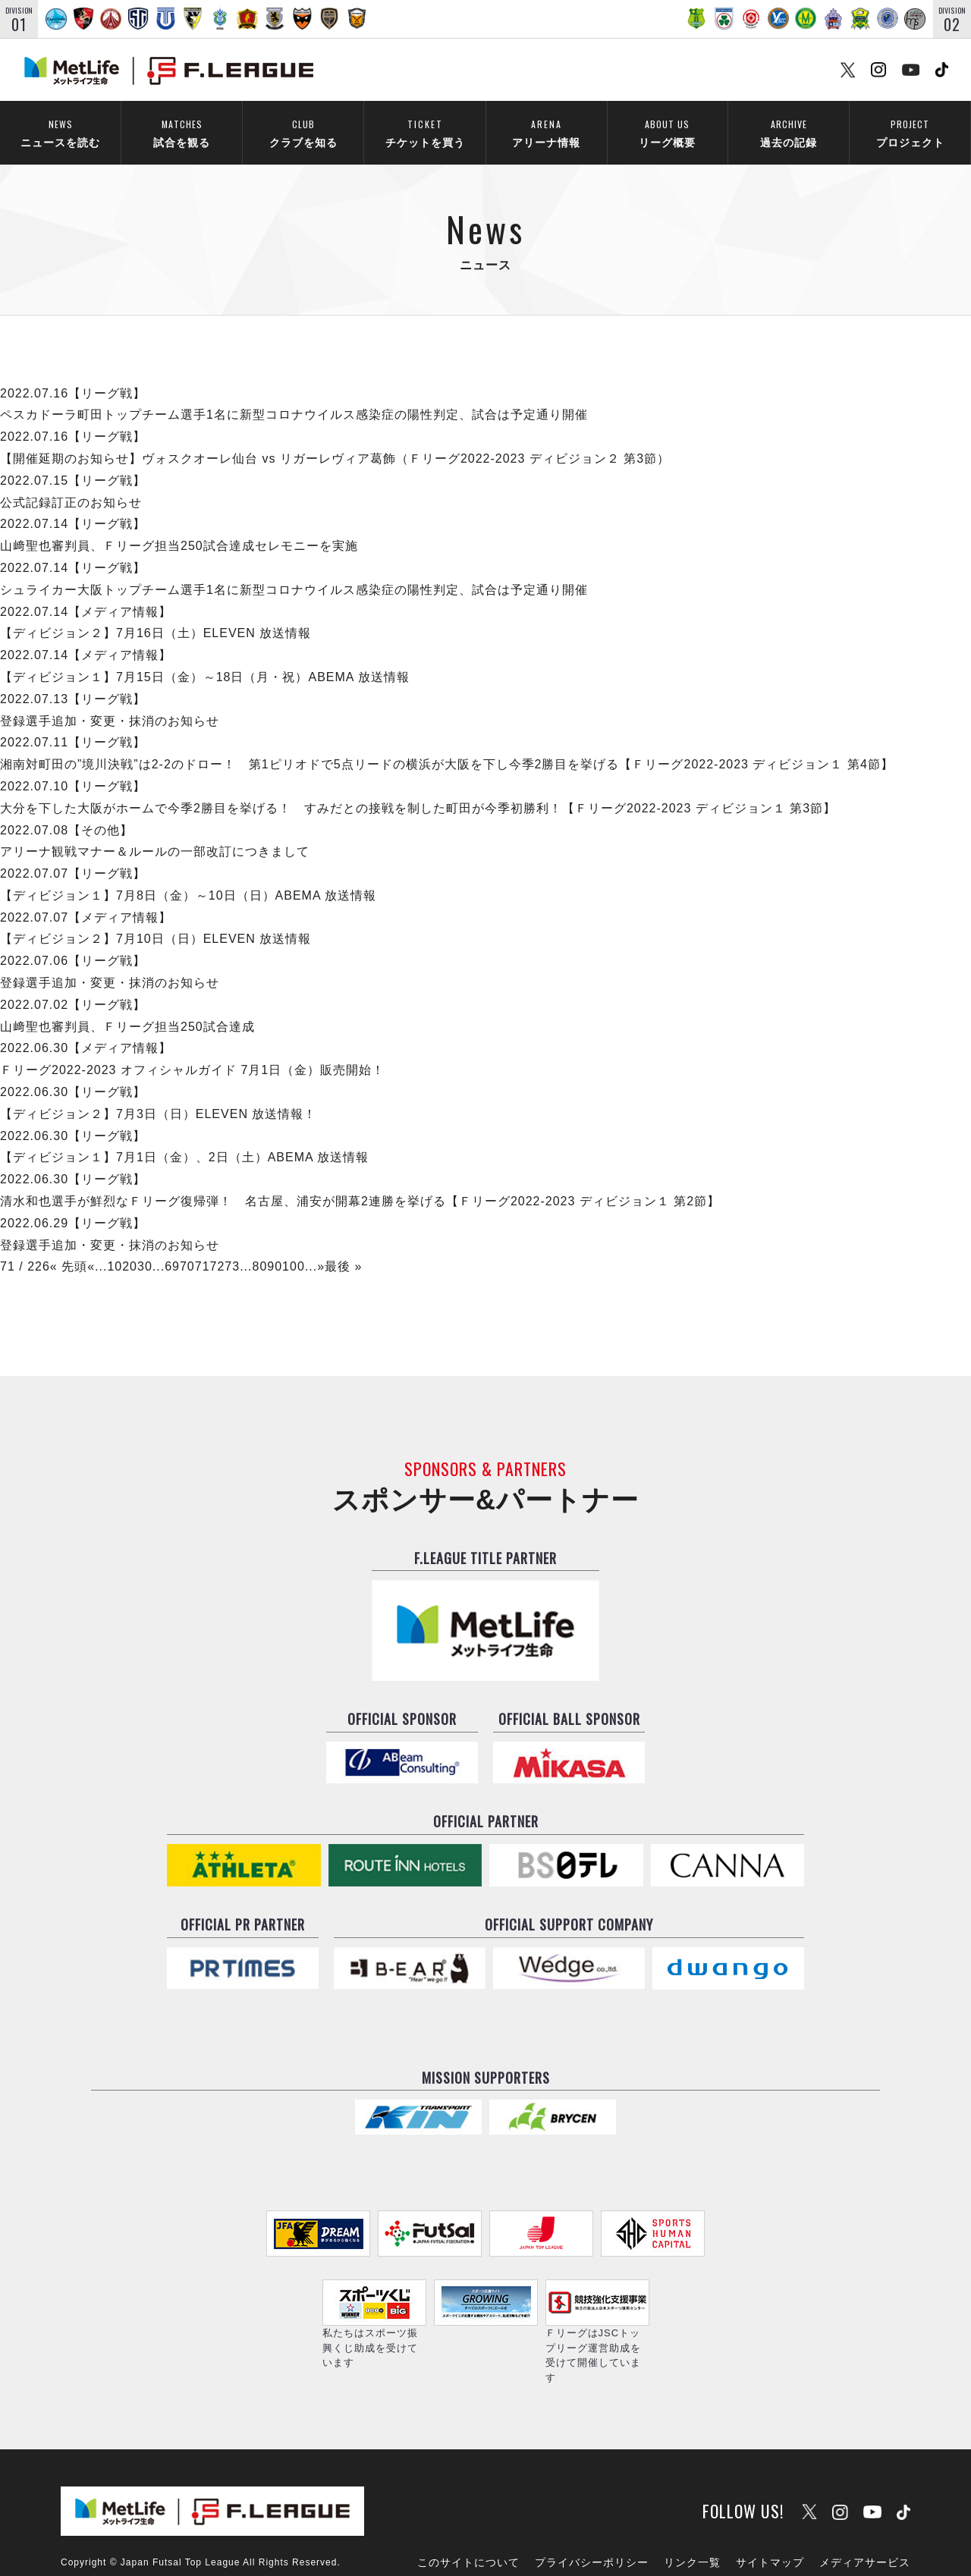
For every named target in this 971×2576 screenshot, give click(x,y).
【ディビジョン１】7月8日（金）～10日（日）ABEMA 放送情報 (188, 875)
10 (114, 1246)
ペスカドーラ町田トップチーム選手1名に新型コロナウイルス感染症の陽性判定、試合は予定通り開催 (294, 394)
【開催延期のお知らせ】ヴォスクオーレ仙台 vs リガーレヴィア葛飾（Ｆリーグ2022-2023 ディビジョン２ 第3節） (335, 438)
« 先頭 (68, 1246)
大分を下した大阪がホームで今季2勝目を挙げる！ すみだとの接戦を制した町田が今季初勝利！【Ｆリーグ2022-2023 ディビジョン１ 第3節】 (418, 787)
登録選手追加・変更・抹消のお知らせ (109, 700)
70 (187, 1246)
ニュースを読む (60, 133)
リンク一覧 (692, 2521)
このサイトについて (468, 2521)
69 (172, 1246)
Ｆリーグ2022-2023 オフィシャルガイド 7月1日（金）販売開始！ (192, 1050)
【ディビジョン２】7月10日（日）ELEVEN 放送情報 (155, 919)
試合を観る (181, 133)
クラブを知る (303, 133)
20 (129, 1246)
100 (293, 1246)
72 (217, 1246)
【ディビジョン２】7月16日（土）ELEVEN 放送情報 (155, 613)
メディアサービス (864, 2521)
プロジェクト (910, 133)
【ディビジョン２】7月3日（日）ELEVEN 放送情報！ (158, 1093)
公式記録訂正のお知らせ (71, 482)
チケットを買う (425, 133)
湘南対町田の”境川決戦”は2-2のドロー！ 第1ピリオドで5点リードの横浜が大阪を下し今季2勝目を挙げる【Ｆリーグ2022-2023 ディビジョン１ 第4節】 (447, 744)
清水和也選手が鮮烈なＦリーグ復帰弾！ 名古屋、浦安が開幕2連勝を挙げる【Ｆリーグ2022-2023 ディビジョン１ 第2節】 (360, 1181)
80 (259, 1246)
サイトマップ (770, 2521)
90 (274, 1246)
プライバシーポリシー (592, 2521)
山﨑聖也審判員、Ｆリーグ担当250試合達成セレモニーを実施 (179, 526)
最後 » (343, 1246)
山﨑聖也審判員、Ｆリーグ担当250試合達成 (127, 1006)
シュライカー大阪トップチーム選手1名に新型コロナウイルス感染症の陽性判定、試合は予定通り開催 (294, 569)
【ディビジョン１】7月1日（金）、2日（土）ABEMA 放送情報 (184, 1137)
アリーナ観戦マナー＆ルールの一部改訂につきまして (155, 831)
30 (144, 1246)
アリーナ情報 (546, 133)
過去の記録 (788, 133)
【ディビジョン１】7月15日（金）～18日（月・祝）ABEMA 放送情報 (205, 657)
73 (232, 1246)
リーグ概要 (667, 133)
